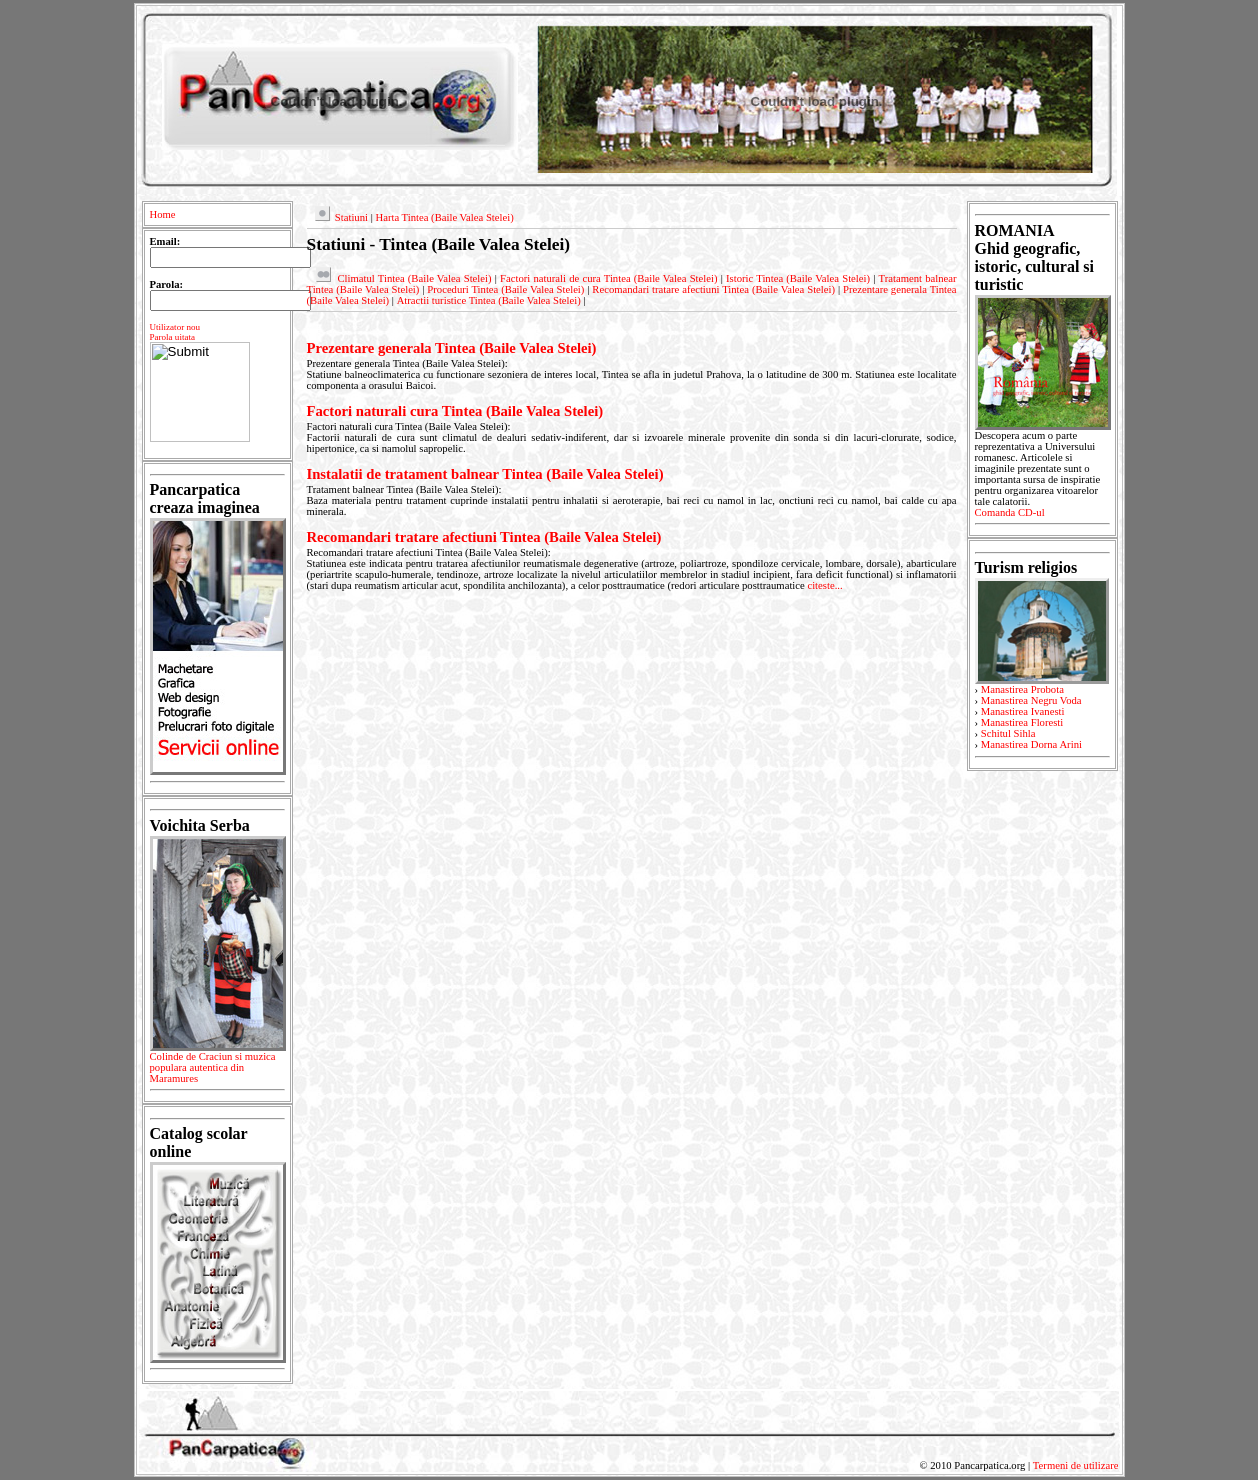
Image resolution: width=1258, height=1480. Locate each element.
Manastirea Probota (1022, 689)
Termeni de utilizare (1076, 1465)
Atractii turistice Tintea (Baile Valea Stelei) (489, 300)
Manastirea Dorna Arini (1031, 744)
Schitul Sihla (1008, 733)
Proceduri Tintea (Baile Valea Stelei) (505, 289)
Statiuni (351, 217)
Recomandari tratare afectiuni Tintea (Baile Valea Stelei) (713, 289)
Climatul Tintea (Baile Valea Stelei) (414, 278)
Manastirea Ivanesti (1023, 711)
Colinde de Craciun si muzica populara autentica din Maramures (217, 1071)
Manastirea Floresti (1022, 722)
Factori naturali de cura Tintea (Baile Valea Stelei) (608, 278)
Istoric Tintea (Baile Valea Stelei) (798, 278)
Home (163, 214)
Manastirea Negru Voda (1031, 700)
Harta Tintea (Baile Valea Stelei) (444, 217)
